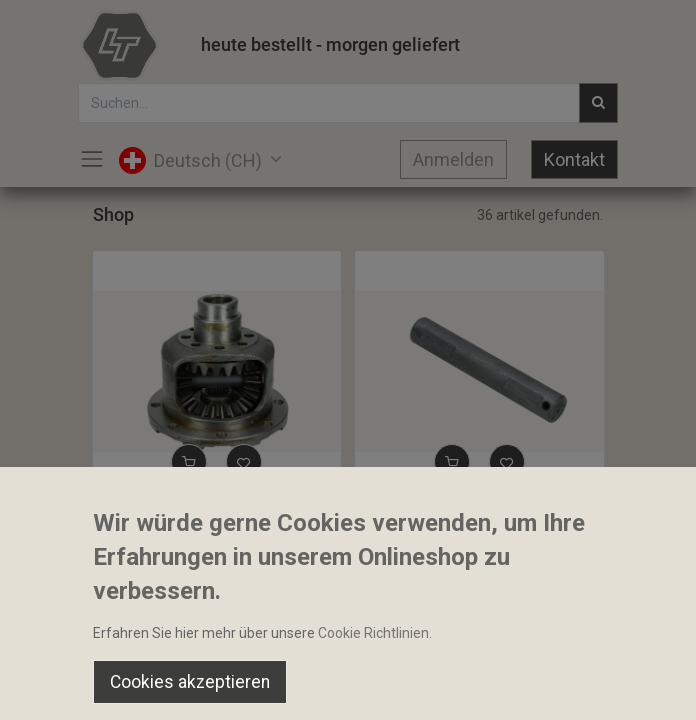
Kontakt (574, 159)
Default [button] (527, 645)
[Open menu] (348, 691)
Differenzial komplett (168, 509)
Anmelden (453, 159)
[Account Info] (630, 686)
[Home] (66, 686)
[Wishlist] (489, 686)
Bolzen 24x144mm (422, 509)
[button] (189, 462)
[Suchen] (206, 686)
